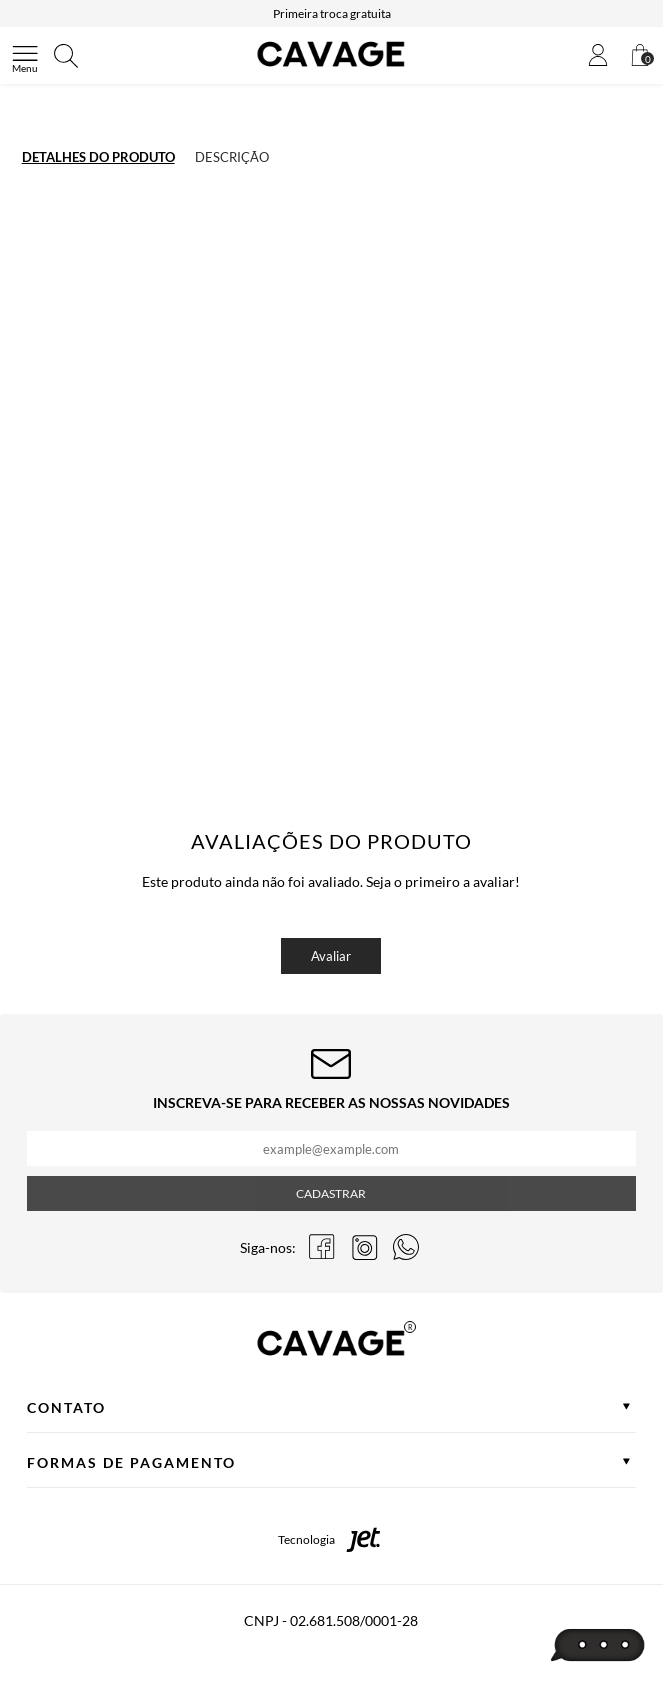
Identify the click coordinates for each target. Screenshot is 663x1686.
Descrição (232, 157)
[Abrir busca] (66, 56)
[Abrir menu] (25, 56)
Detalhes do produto (98, 157)
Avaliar (331, 956)
